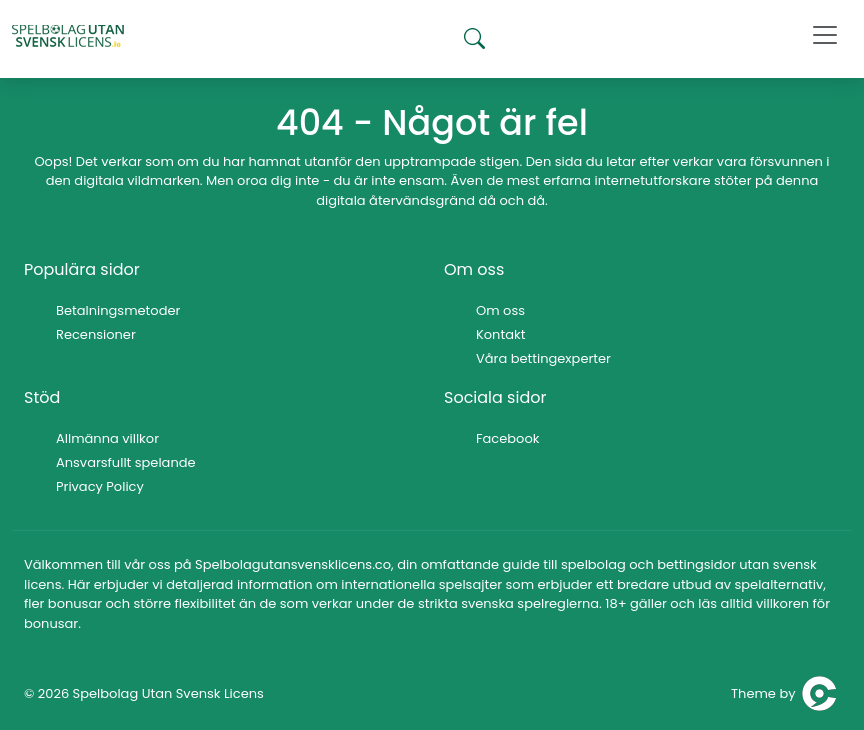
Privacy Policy (100, 486)
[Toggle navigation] (825, 35)
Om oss (500, 310)
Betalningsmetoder (118, 310)
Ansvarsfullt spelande (126, 462)
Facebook (507, 438)
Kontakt (500, 334)
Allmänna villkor (107, 438)
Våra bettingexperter (543, 358)
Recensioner (96, 334)
